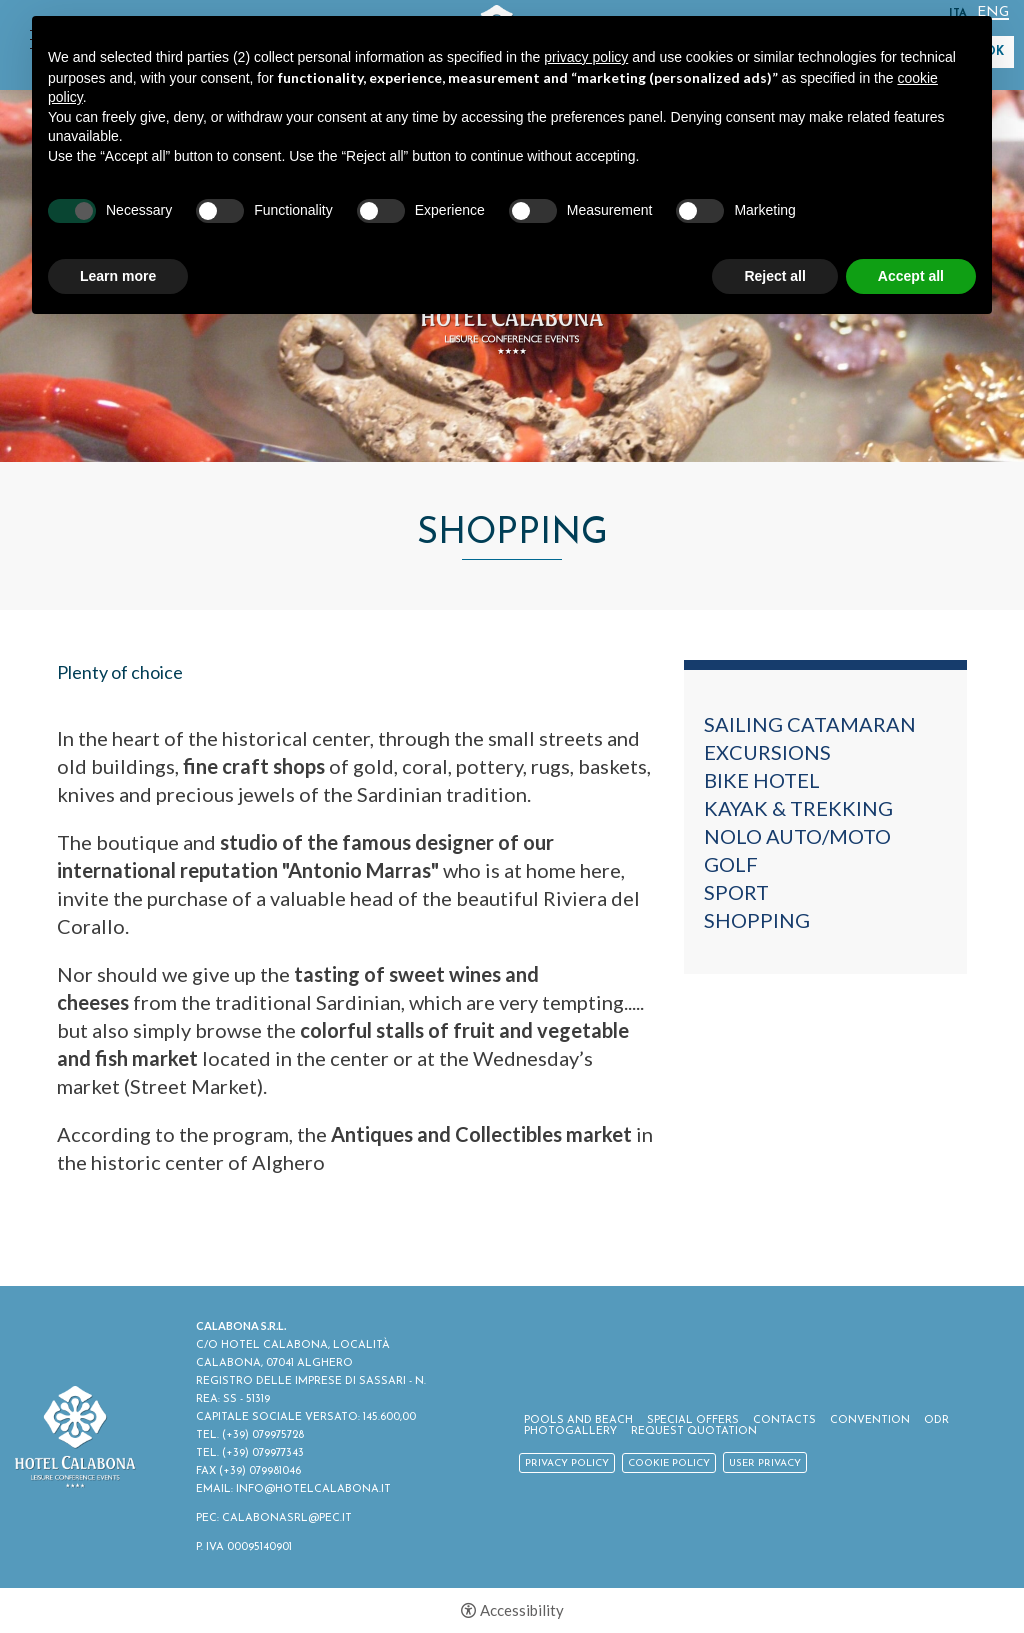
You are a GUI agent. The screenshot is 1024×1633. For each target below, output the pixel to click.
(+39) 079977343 (263, 1453)
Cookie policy (669, 1463)
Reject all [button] (774, 276)
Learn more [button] (118, 276)
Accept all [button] (911, 276)
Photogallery (570, 1431)
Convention (870, 1420)
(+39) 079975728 (263, 1435)
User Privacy (765, 1463)
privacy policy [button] (586, 57)
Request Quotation (694, 1431)
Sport (736, 892)
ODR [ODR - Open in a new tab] (936, 1420)
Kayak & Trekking (798, 808)
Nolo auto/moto (797, 836)
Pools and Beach (578, 1420)
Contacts (784, 1420)
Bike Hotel (762, 780)
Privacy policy (567, 1463)
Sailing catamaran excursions (810, 738)
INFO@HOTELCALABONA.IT (313, 1489)
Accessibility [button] (522, 1610)
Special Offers (693, 1420)
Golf (731, 864)
